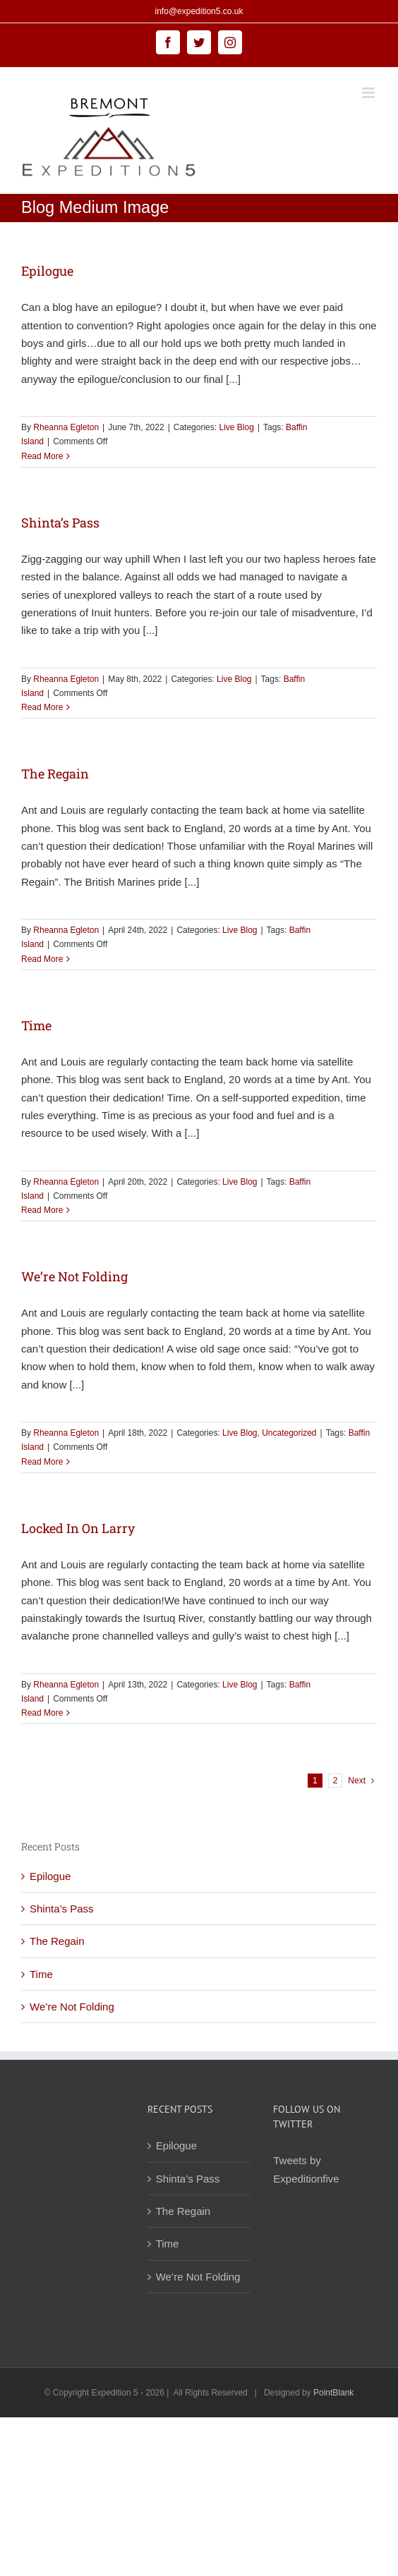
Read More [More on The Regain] (42, 959)
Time (36, 1025)
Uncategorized (289, 1433)
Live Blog (236, 427)
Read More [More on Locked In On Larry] (42, 1713)
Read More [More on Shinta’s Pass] (42, 707)
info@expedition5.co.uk (199, 11)
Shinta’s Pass (60, 522)
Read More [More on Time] (42, 1210)
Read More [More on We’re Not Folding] (42, 1462)
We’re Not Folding (74, 1276)
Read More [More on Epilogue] (42, 456)
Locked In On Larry (78, 1528)
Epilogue (47, 270)
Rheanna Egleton (66, 427)
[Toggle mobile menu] (369, 92)
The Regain (55, 773)
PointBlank (333, 2393)
